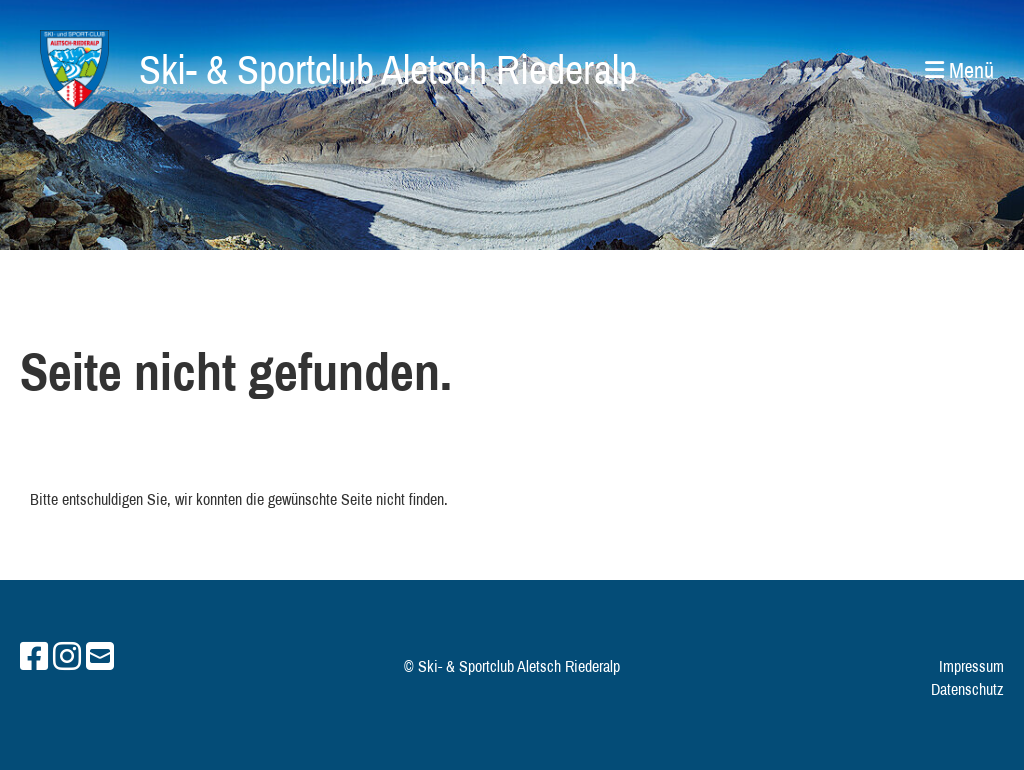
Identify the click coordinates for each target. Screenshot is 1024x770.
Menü (959, 70)
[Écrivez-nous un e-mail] (100, 656)
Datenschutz (967, 689)
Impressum (971, 666)
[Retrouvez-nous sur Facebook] (34, 656)
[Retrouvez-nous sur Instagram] (67, 656)
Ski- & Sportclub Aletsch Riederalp (388, 69)
